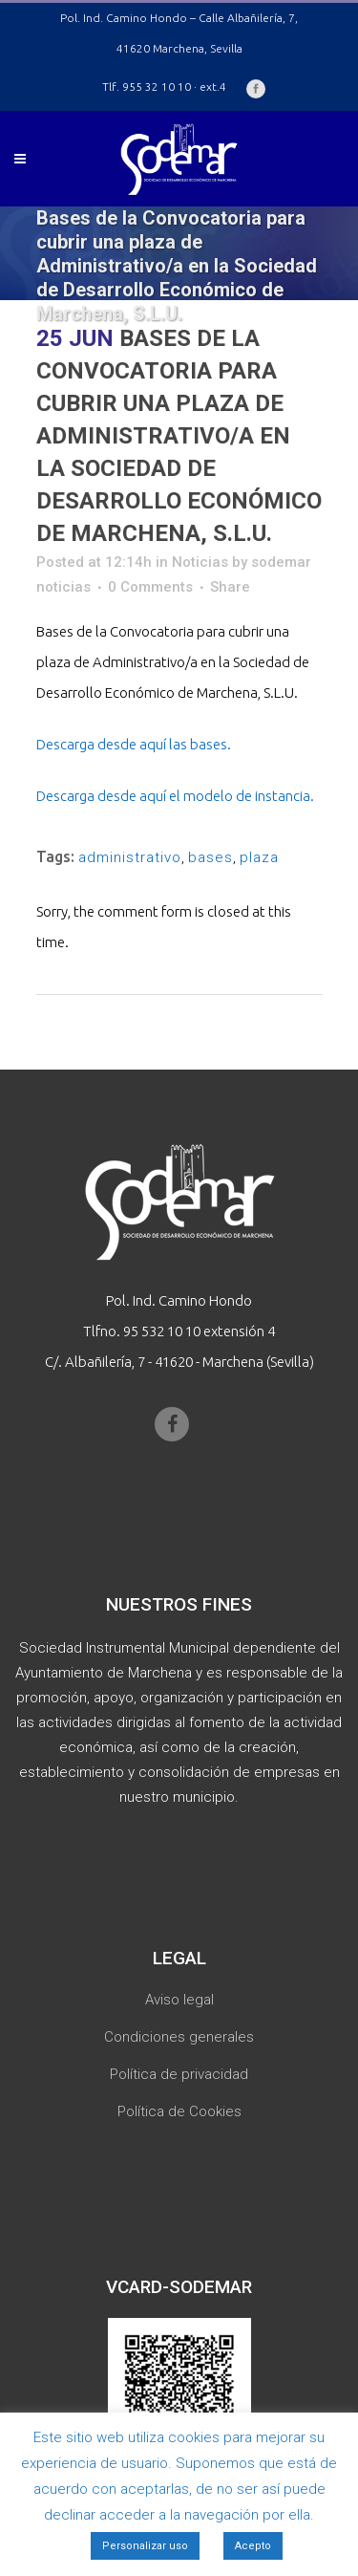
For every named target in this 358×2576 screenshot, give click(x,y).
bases (210, 857)
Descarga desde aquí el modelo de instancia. (175, 796)
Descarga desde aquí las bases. (133, 744)
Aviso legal (179, 1999)
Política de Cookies (179, 2111)
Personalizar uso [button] (145, 2546)
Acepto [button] (253, 2546)
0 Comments (150, 586)
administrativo (129, 857)
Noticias (200, 562)
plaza (259, 857)
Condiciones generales (179, 2037)
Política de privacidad (179, 2074)
